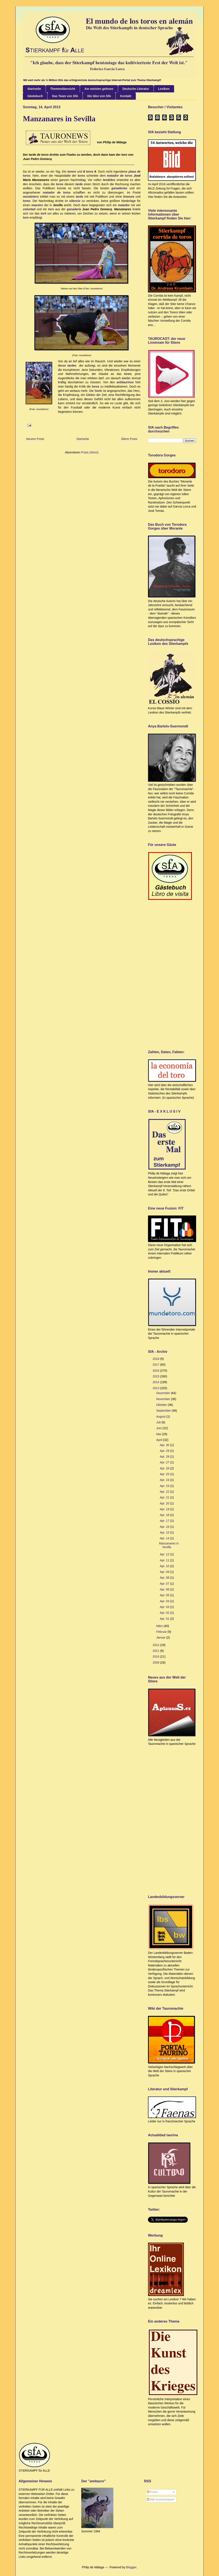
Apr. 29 (165, 1450)
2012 (156, 1645)
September (164, 1410)
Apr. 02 (165, 1612)
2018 (156, 1359)
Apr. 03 (165, 1607)
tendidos (109, 180)
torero (71, 171)
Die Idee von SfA (99, 96)
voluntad (29, 209)
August (161, 1416)
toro (51, 209)
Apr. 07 (165, 1583)
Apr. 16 (165, 1526)
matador (124, 205)
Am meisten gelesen (98, 88)
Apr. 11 (165, 1560)
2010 (156, 1656)
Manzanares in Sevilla (59, 118)
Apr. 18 (165, 1515)
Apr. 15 (165, 1532)
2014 (156, 1382)
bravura (128, 196)
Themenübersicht (62, 88)
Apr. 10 (165, 1566)
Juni (159, 1428)
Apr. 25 (165, 1474)
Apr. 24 (165, 1480)
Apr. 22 (165, 1491)
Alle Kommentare (160, 2499)
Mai (159, 1434)
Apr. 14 (165, 1538)
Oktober (162, 1404)
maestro (37, 205)
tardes (71, 365)
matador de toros (119, 175)
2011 (156, 1650)
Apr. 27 (165, 1462)
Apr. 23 (165, 1486)
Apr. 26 (165, 1468)
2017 (156, 1364)
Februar (161, 1631)
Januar (161, 1637)
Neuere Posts (35, 439)
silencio (74, 201)
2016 (156, 1370)
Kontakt (125, 96)
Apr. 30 (165, 1445)
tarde (79, 184)
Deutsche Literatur (136, 88)
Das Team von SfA (65, 96)
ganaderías (119, 188)
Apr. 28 (165, 1456)
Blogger (131, 2567)
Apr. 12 (165, 1554)
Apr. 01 (165, 1618)
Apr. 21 (165, 1497)
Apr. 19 (165, 1509)
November (163, 1399)
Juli (158, 1422)
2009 (156, 1662)
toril (43, 213)
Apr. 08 (165, 1577)
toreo (26, 201)
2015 (156, 1376)
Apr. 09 (165, 1572)
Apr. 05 (165, 1595)
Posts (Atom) (89, 452)
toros (89, 171)
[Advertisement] (172, 976)
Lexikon (164, 88)
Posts (152, 2492)
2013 (156, 1388)
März (160, 1626)
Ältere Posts (129, 439)
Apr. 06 (165, 1589)
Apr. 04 (165, 1601)
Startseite (34, 88)
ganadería (74, 209)
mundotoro (31, 196)
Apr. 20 (165, 1503)
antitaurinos (125, 382)
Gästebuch (35, 96)
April (159, 1440)
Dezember (163, 1393)
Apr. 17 (165, 1520)
